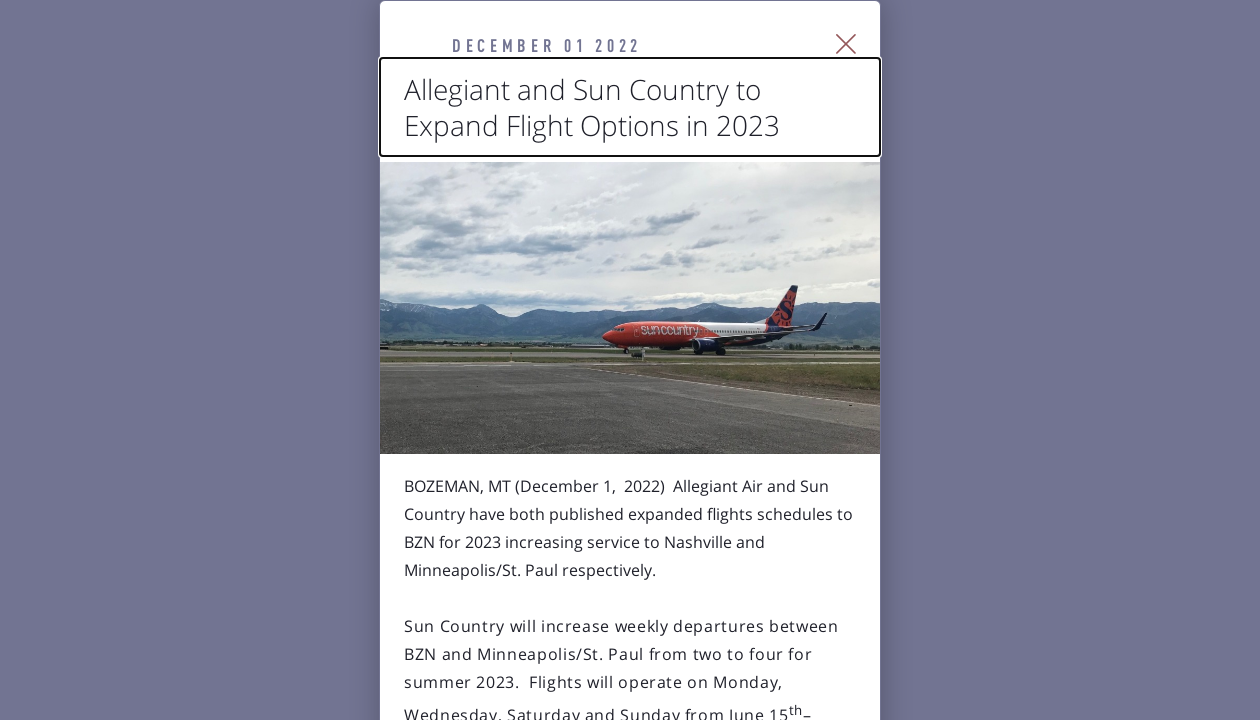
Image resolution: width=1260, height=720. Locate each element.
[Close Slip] (1075, 70)
